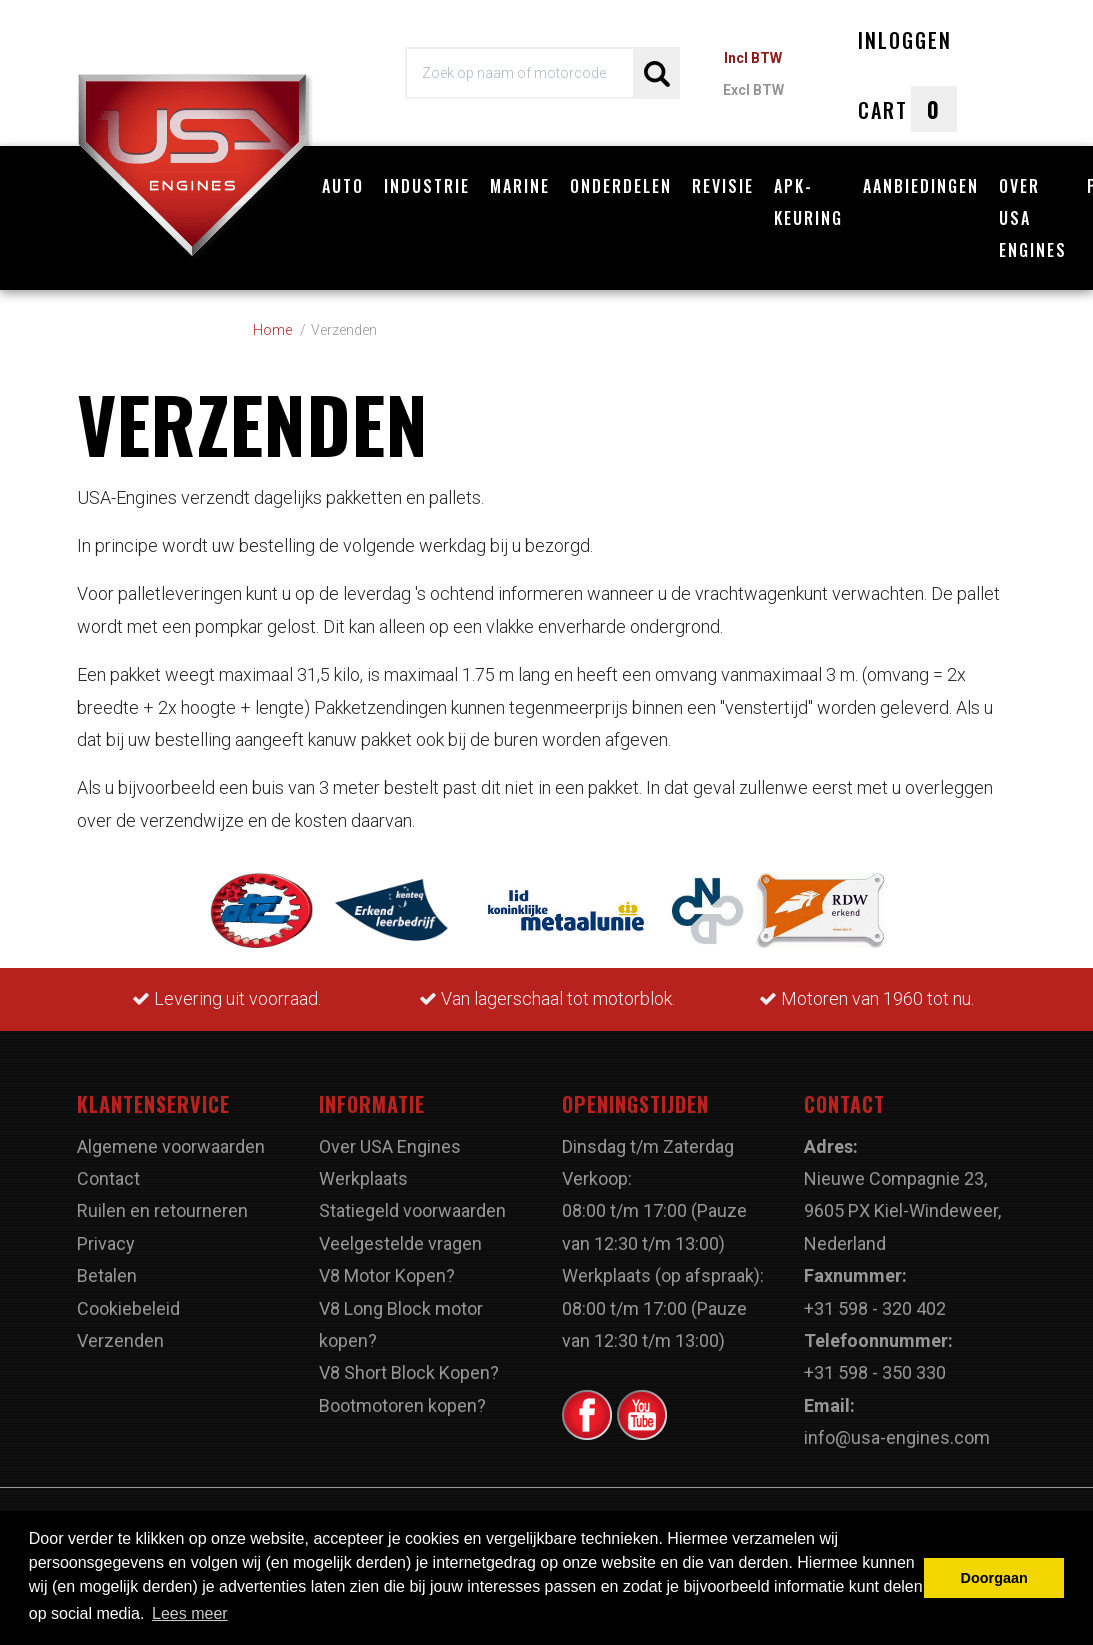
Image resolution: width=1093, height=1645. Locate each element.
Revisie (723, 186)
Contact (108, 1178)
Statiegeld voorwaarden (412, 1210)
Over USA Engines (1033, 218)
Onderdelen (621, 186)
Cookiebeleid (128, 1308)
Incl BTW (753, 58)
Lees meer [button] (190, 1613)
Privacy (106, 1243)
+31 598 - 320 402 (875, 1308)
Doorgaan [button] (994, 1578)
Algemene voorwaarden (171, 1146)
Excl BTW (753, 90)
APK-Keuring (808, 202)
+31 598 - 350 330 (875, 1372)
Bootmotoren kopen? (402, 1405)
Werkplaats (363, 1178)
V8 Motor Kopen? (387, 1275)
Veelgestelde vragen (400, 1243)
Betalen (107, 1275)
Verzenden (120, 1340)
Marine (520, 186)
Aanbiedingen (921, 186)
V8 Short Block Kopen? (409, 1372)
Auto (343, 186)
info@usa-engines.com (897, 1437)
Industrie (427, 186)
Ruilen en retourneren (162, 1210)
